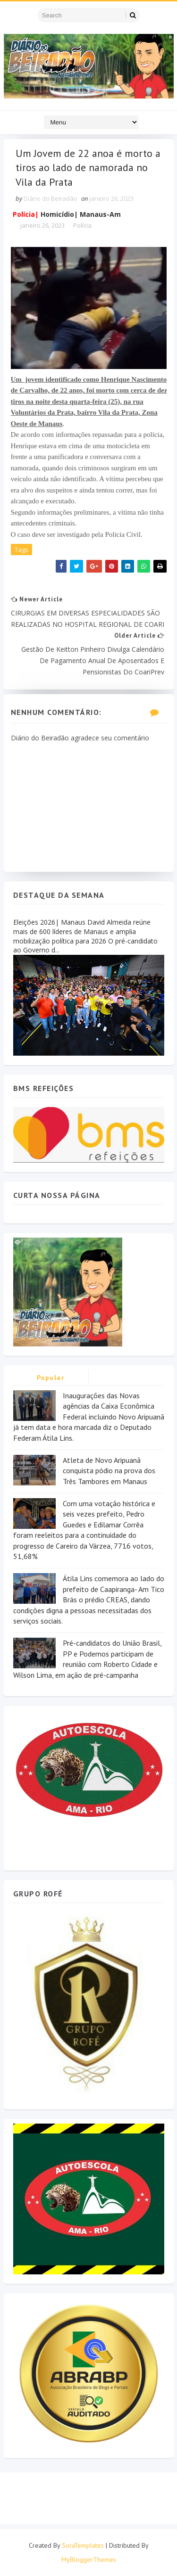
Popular (51, 1378)
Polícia (82, 226)
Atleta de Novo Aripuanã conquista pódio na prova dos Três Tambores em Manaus (109, 1471)
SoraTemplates (83, 2545)
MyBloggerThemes (88, 2559)
